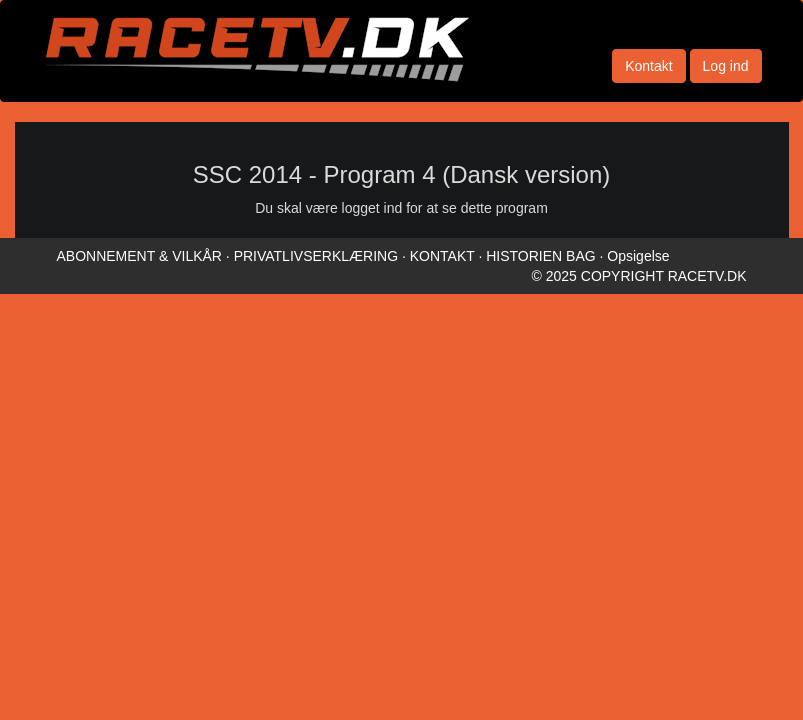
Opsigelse (638, 256)
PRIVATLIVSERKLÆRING (316, 256)
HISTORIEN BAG (540, 256)
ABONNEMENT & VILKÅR (139, 256)
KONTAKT (442, 256)
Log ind (726, 66)
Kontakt (648, 66)
